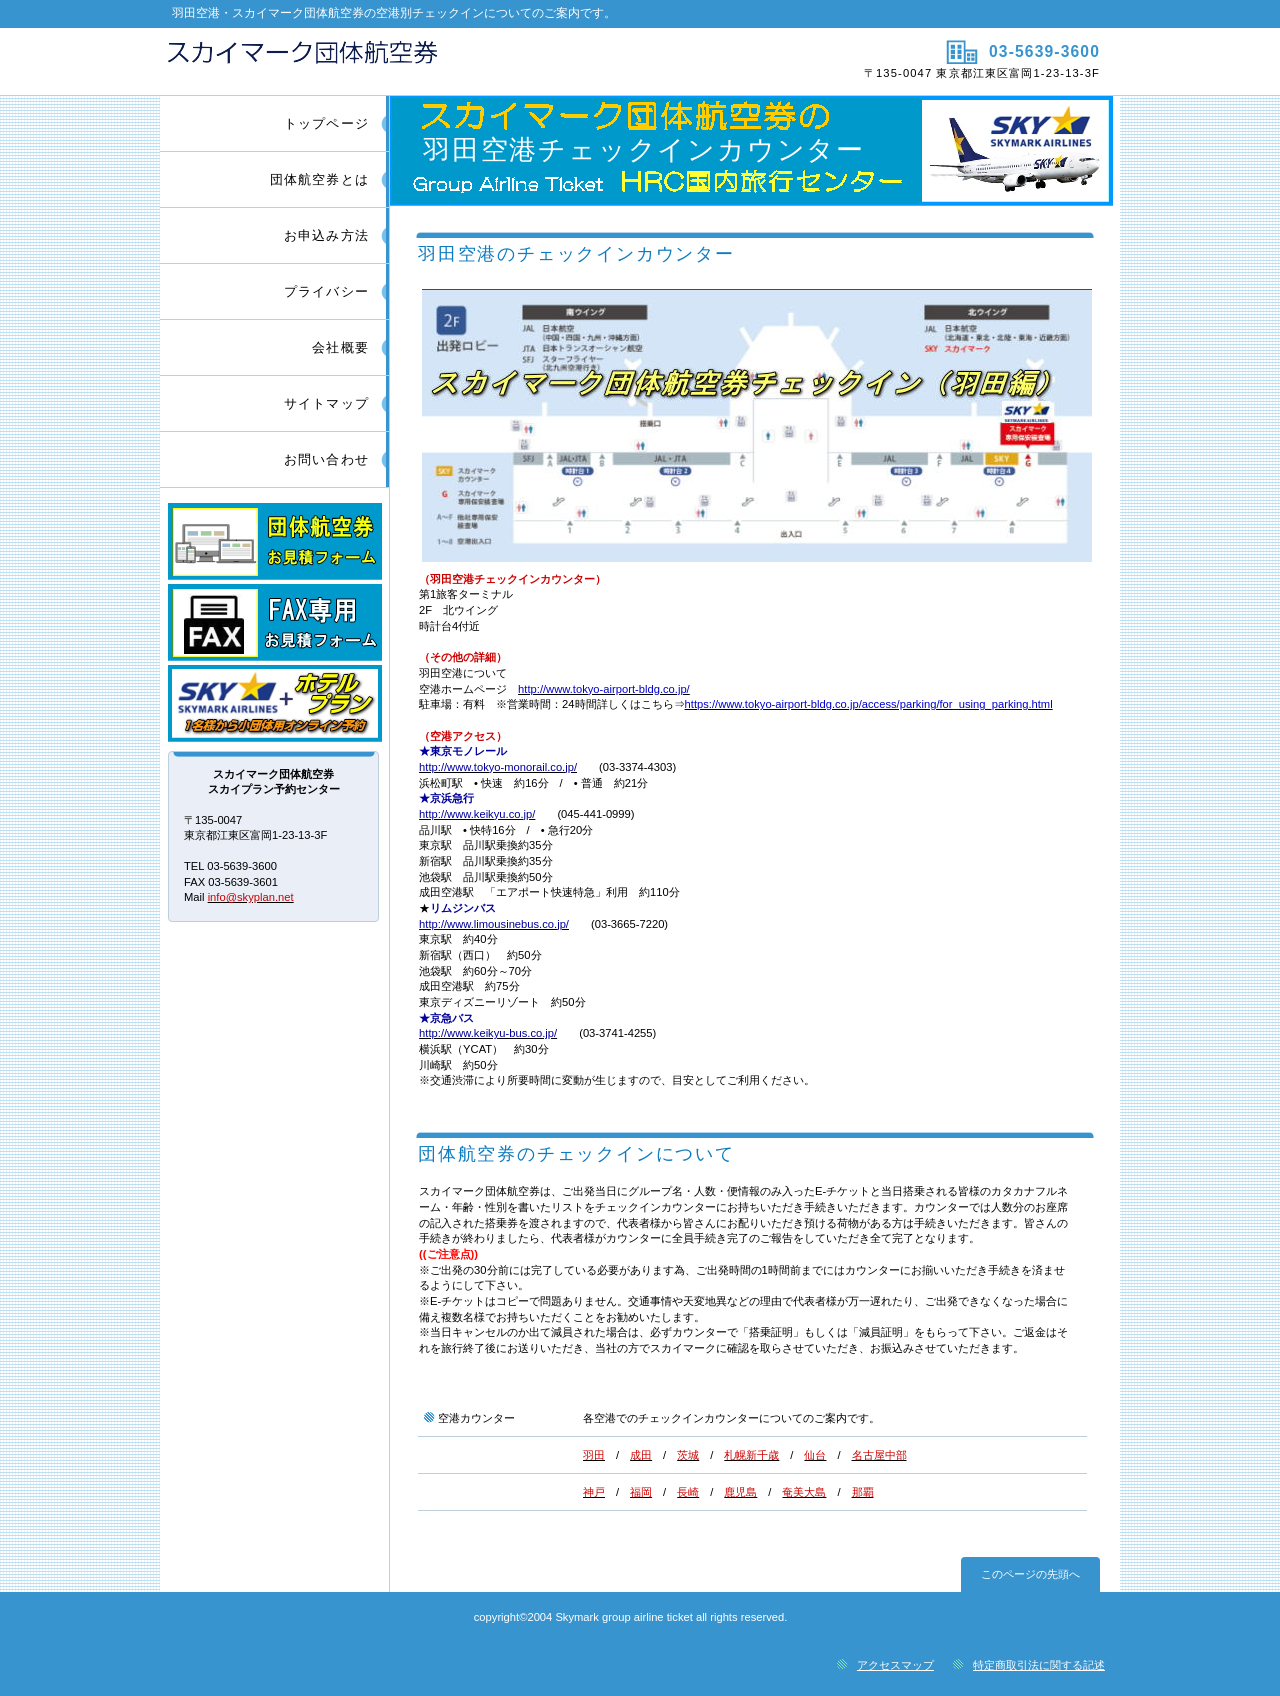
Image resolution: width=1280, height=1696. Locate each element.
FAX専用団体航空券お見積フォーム (275, 622)
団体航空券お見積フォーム (275, 541)
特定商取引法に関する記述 (1039, 1665)
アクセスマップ (895, 1665)
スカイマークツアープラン (275, 703)
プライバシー (326, 291)
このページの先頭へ (1030, 1574)
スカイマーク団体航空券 (397, 61)
